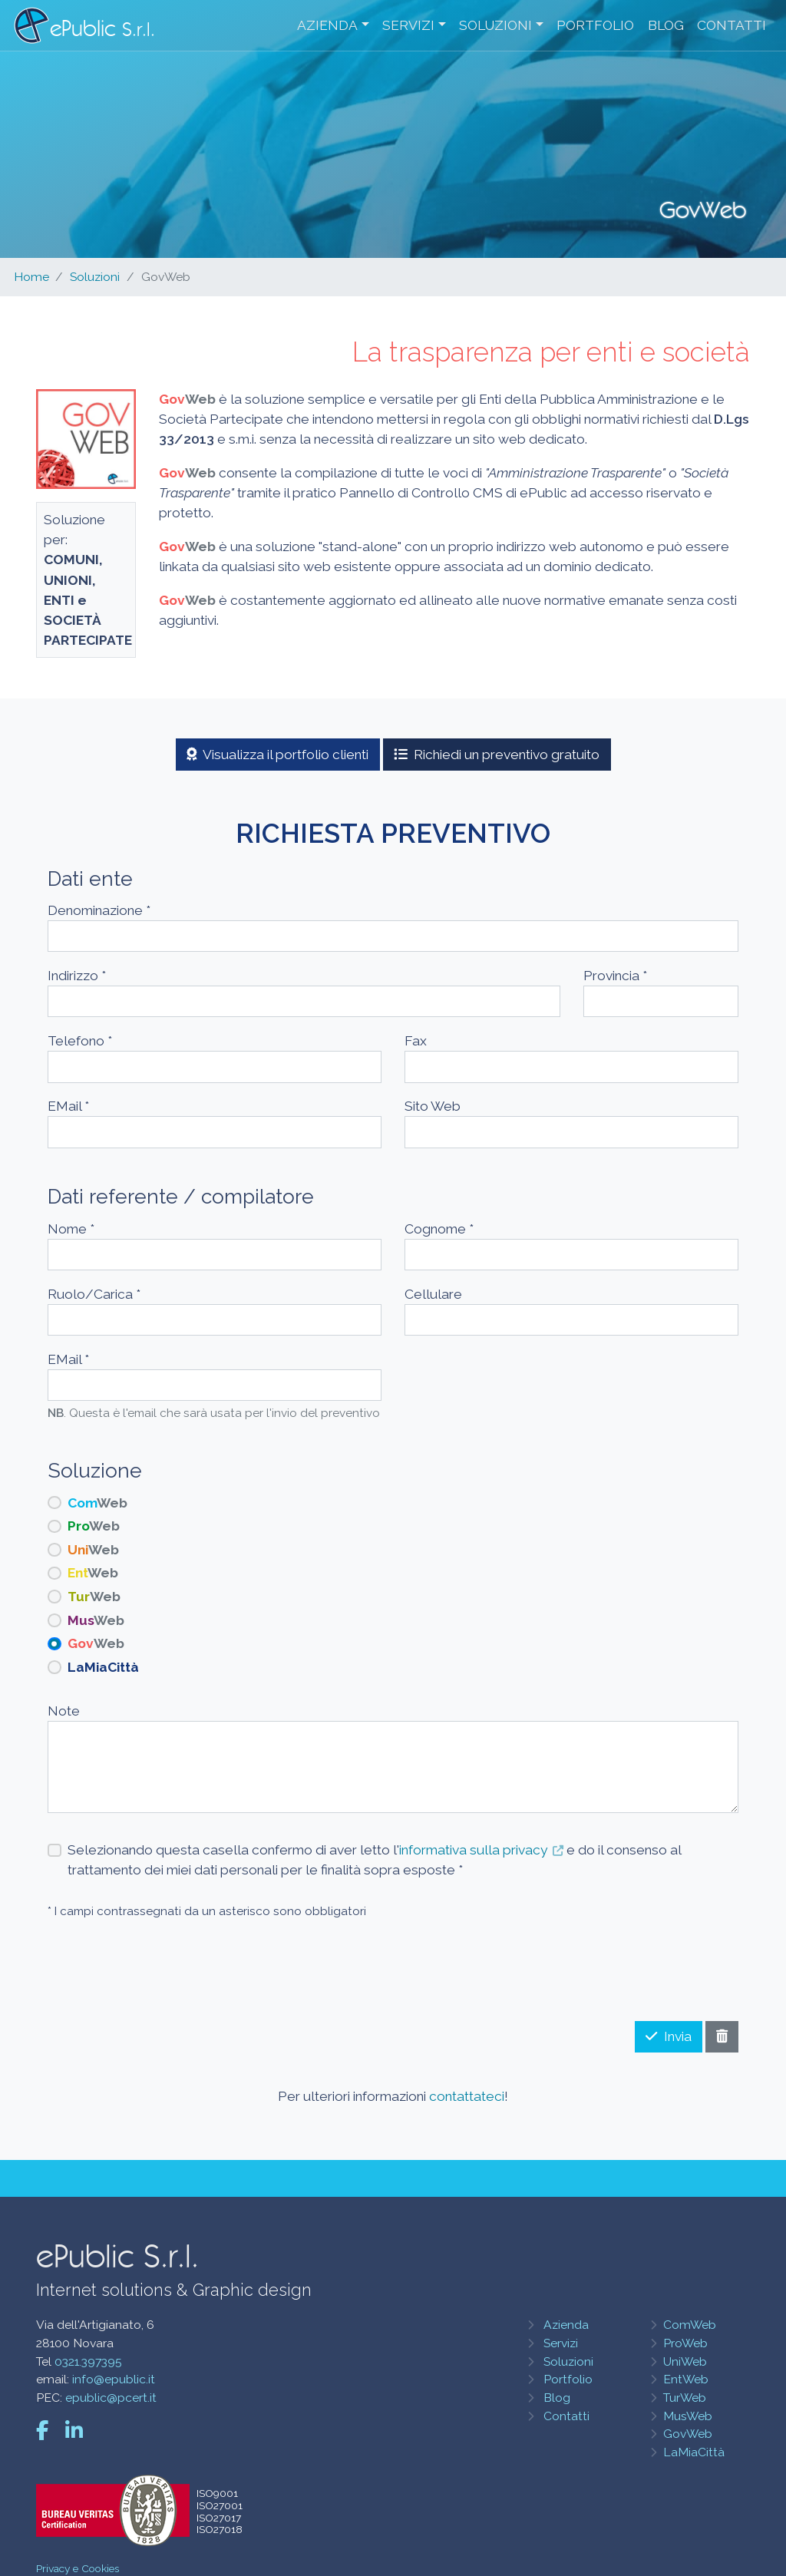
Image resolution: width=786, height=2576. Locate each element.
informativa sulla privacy (473, 1850)
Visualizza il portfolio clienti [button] (278, 754)
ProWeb (685, 2343)
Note (64, 1711)
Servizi (560, 2343)
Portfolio (595, 26)
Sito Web (433, 1106)
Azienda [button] (327, 26)
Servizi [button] (408, 26)
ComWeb (689, 2324)
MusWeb (687, 2416)
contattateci (466, 2096)
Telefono (80, 1041)
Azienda (566, 2324)
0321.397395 (88, 2361)
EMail (68, 1106)
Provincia (615, 975)
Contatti (731, 26)
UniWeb (685, 2361)
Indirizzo (77, 975)
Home (31, 276)
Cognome (439, 1229)
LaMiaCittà (694, 2452)
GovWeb (687, 2433)
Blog (665, 26)
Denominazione (99, 910)
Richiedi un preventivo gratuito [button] (497, 754)
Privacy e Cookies (77, 2568)
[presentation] (621, 1964)
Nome (71, 1229)
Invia (669, 2036)
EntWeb (685, 2379)
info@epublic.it (113, 2379)
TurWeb (684, 2397)
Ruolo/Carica (94, 1294)
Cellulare (433, 1294)
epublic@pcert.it (111, 2397)
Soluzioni (95, 276)
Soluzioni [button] (495, 26)
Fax (416, 1041)
